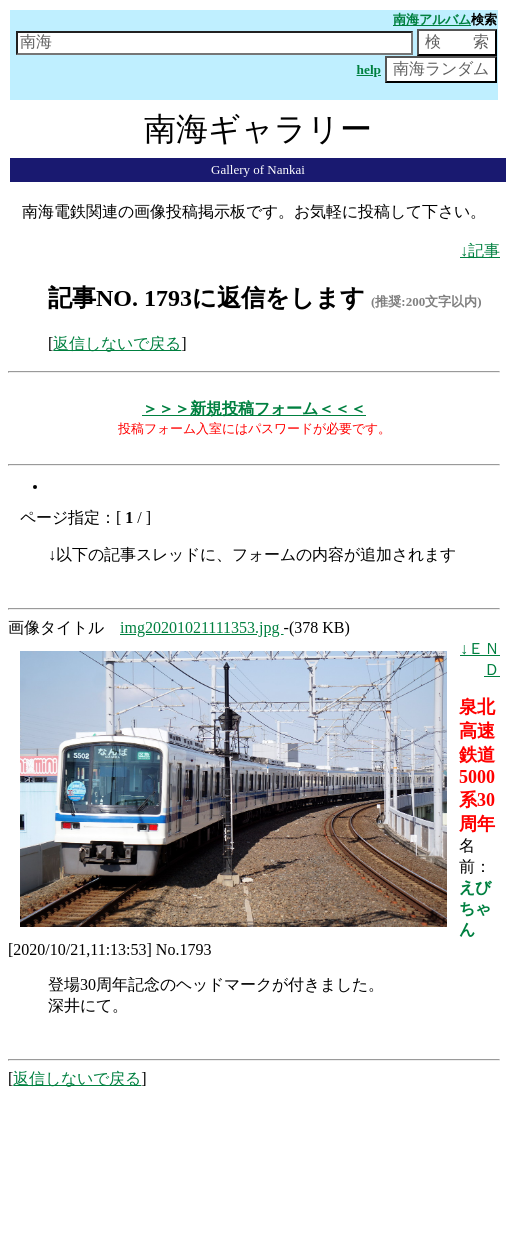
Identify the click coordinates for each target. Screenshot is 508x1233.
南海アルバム (432, 19)
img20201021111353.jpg (202, 627)
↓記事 (480, 250)
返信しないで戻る (117, 343)
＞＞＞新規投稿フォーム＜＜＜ (254, 408)
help (369, 69)
